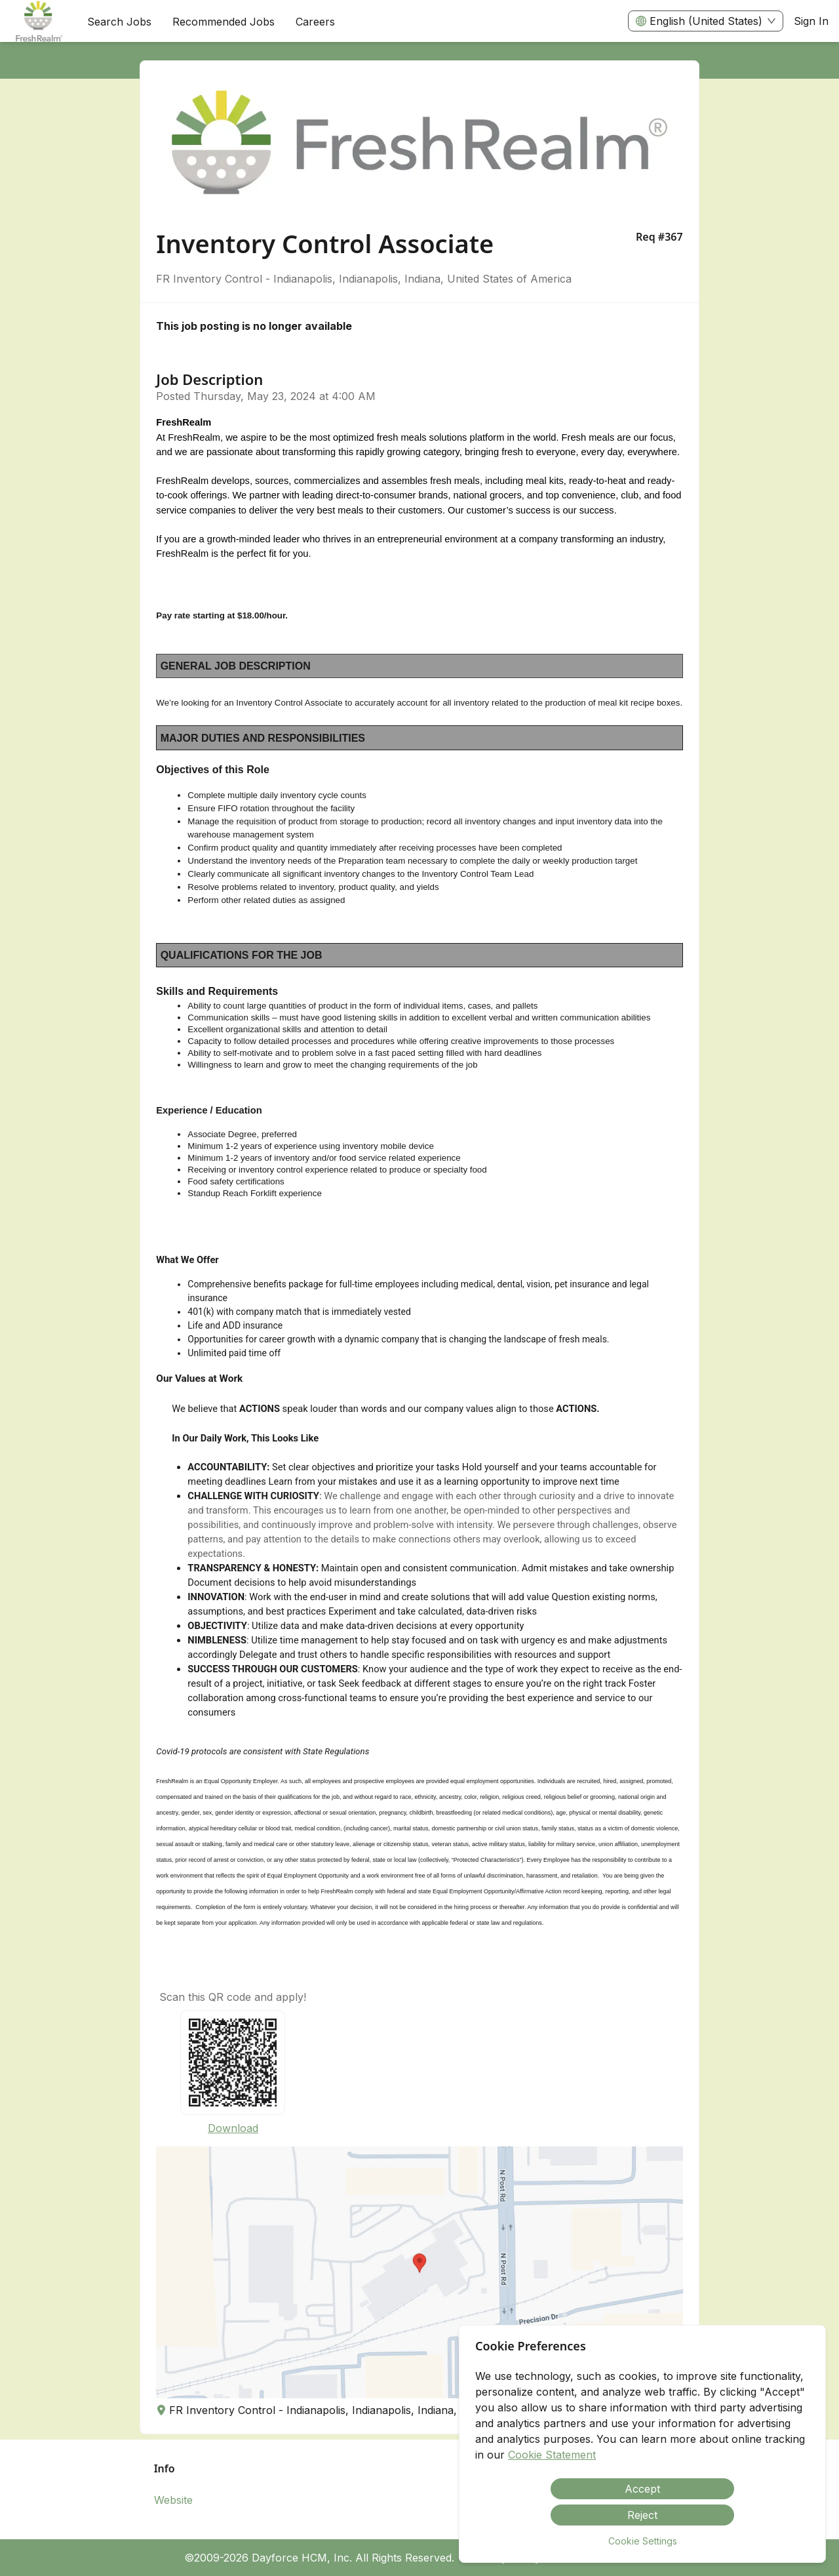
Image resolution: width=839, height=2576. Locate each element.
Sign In (811, 21)
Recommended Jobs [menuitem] (223, 21)
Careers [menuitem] (315, 21)
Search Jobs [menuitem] (119, 21)
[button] (419, 2272)
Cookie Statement (552, 2454)
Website (173, 2499)
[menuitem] (38, 22)
